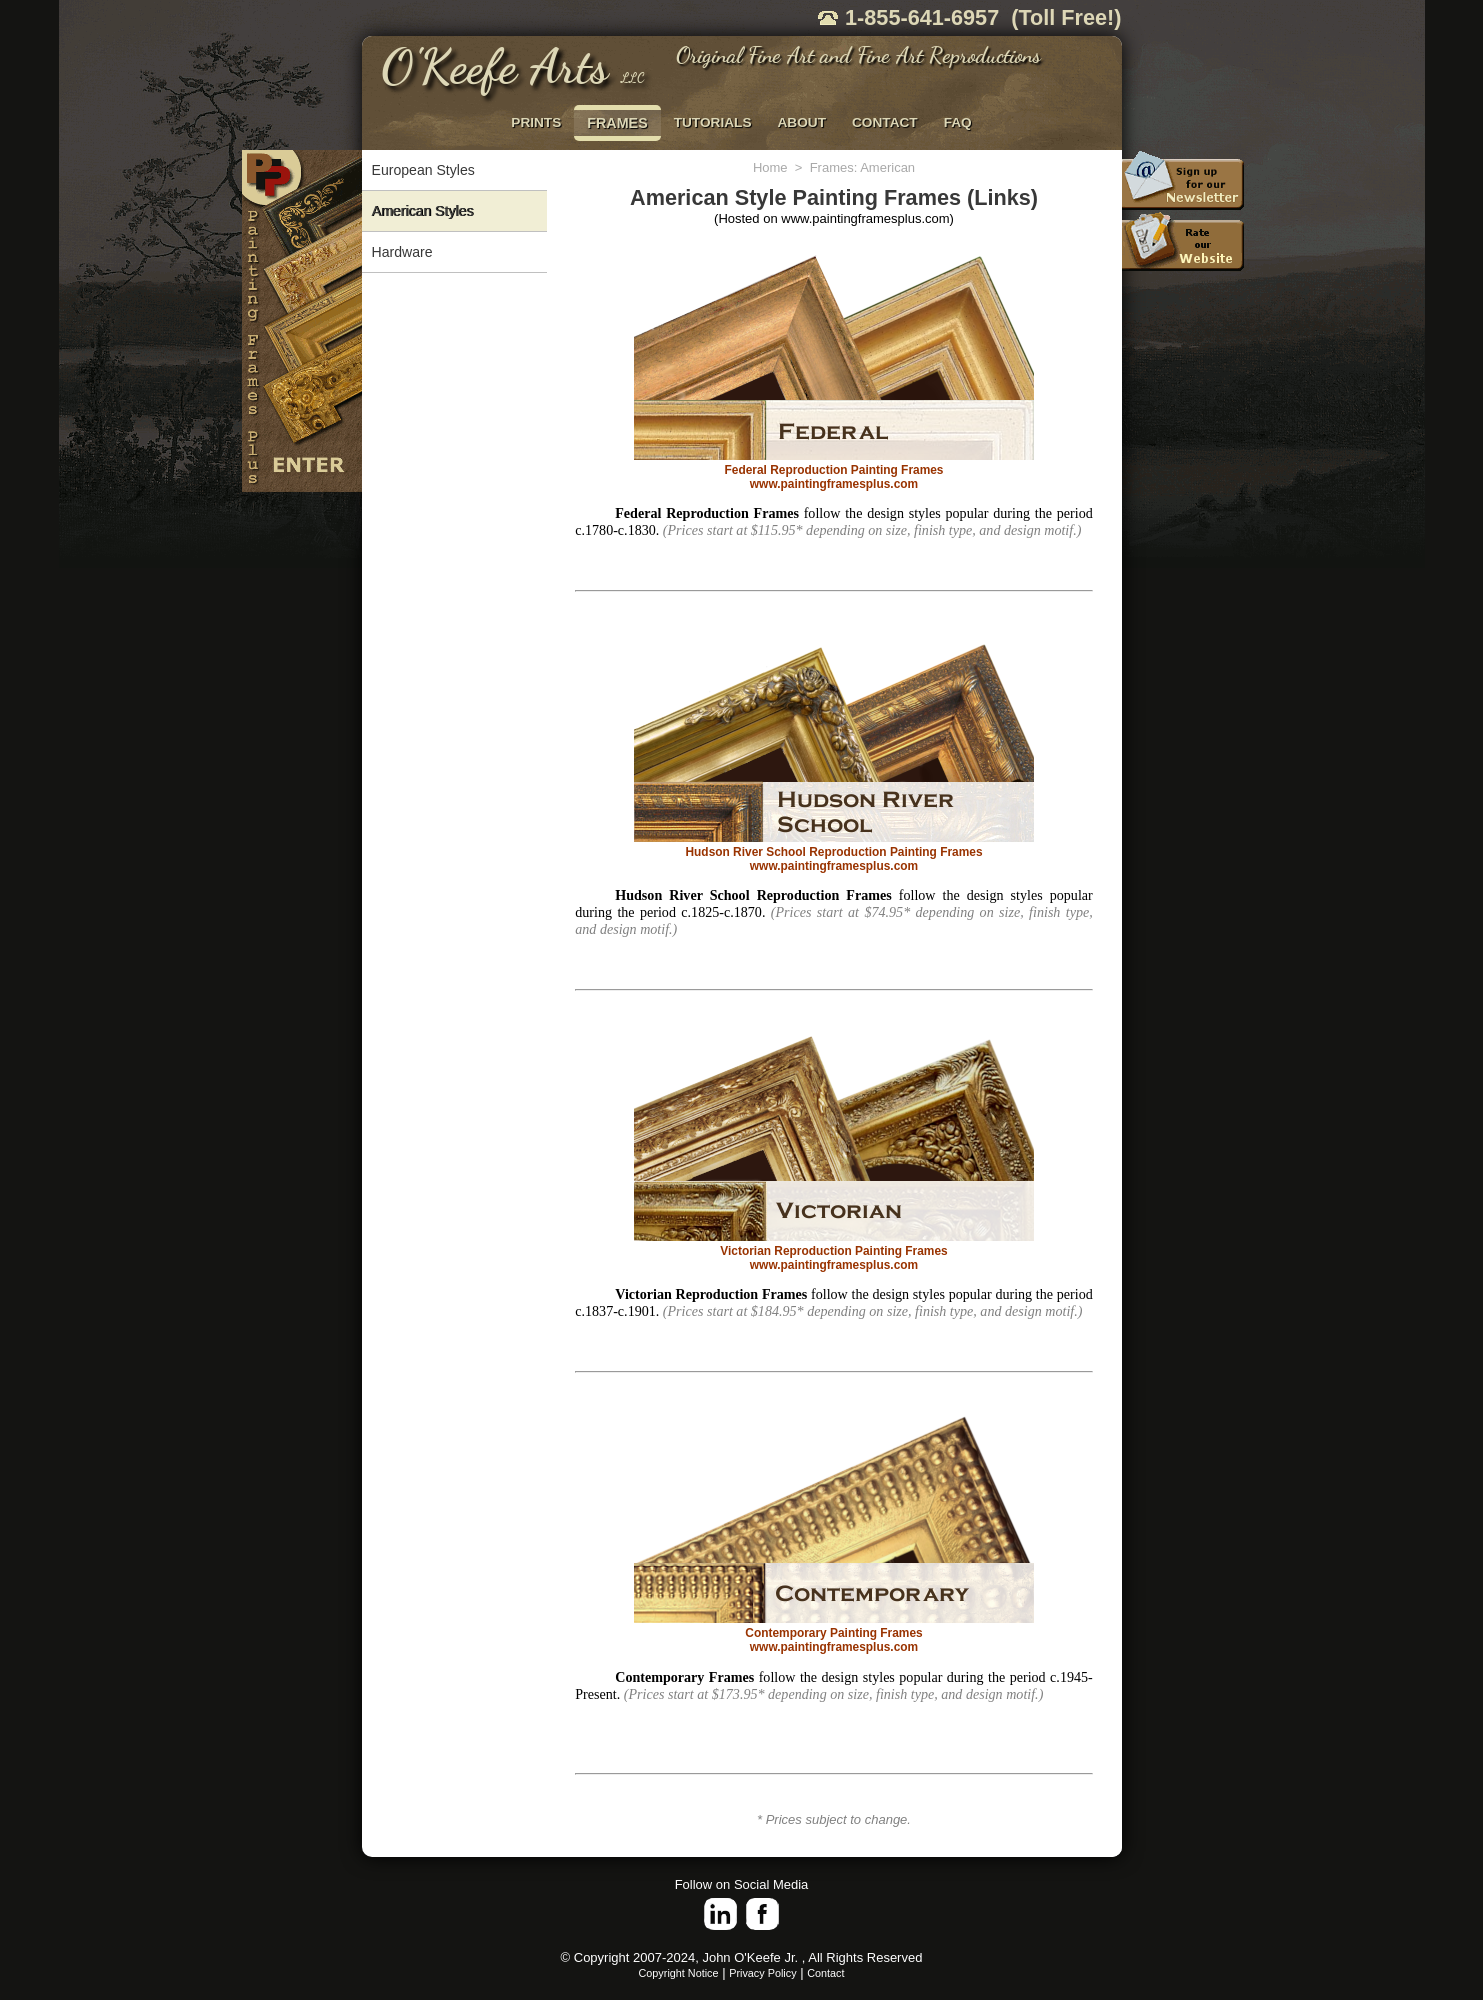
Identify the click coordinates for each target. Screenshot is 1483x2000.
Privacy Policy (762, 1973)
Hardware (402, 252)
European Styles (423, 170)
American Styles (423, 211)
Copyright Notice (679, 1973)
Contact (825, 1973)
